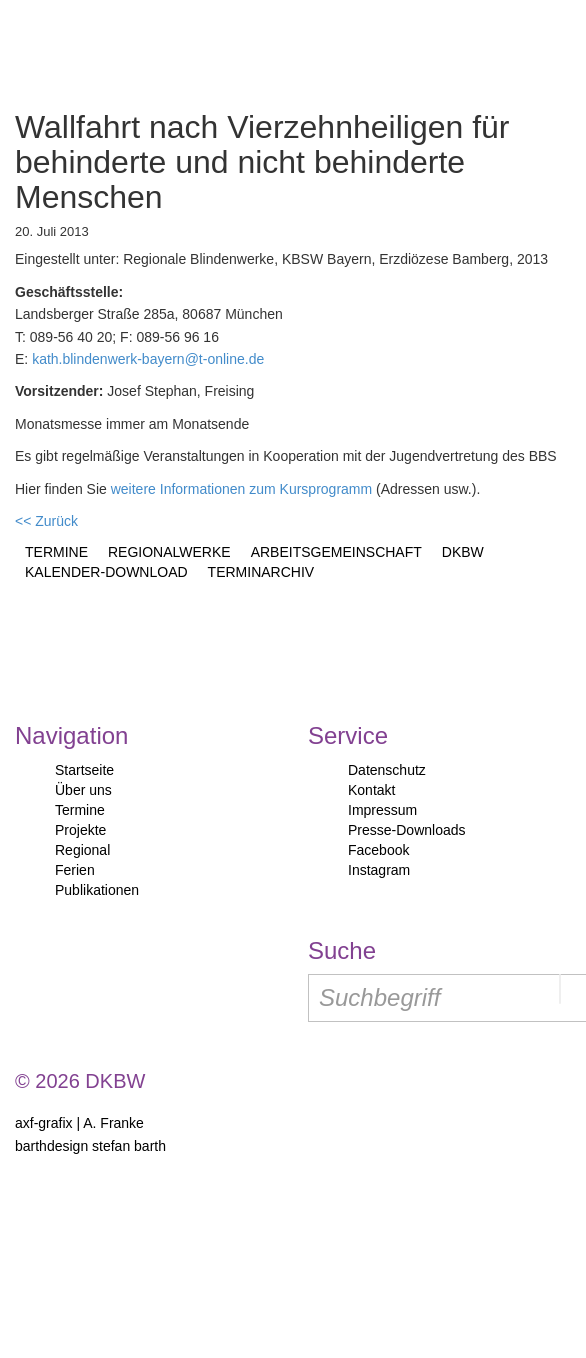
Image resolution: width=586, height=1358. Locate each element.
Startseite (84, 770)
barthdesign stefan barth (90, 1146)
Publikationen (97, 890)
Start (102, 50)
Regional (82, 850)
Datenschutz (387, 770)
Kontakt (371, 790)
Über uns (83, 790)
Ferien (75, 870)
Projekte (80, 830)
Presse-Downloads (407, 830)
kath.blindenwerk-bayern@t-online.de (148, 359)
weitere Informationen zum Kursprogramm (241, 489)
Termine (80, 810)
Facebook (378, 850)
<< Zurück (46, 521)
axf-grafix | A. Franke (79, 1123)
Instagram (379, 870)
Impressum (382, 810)
